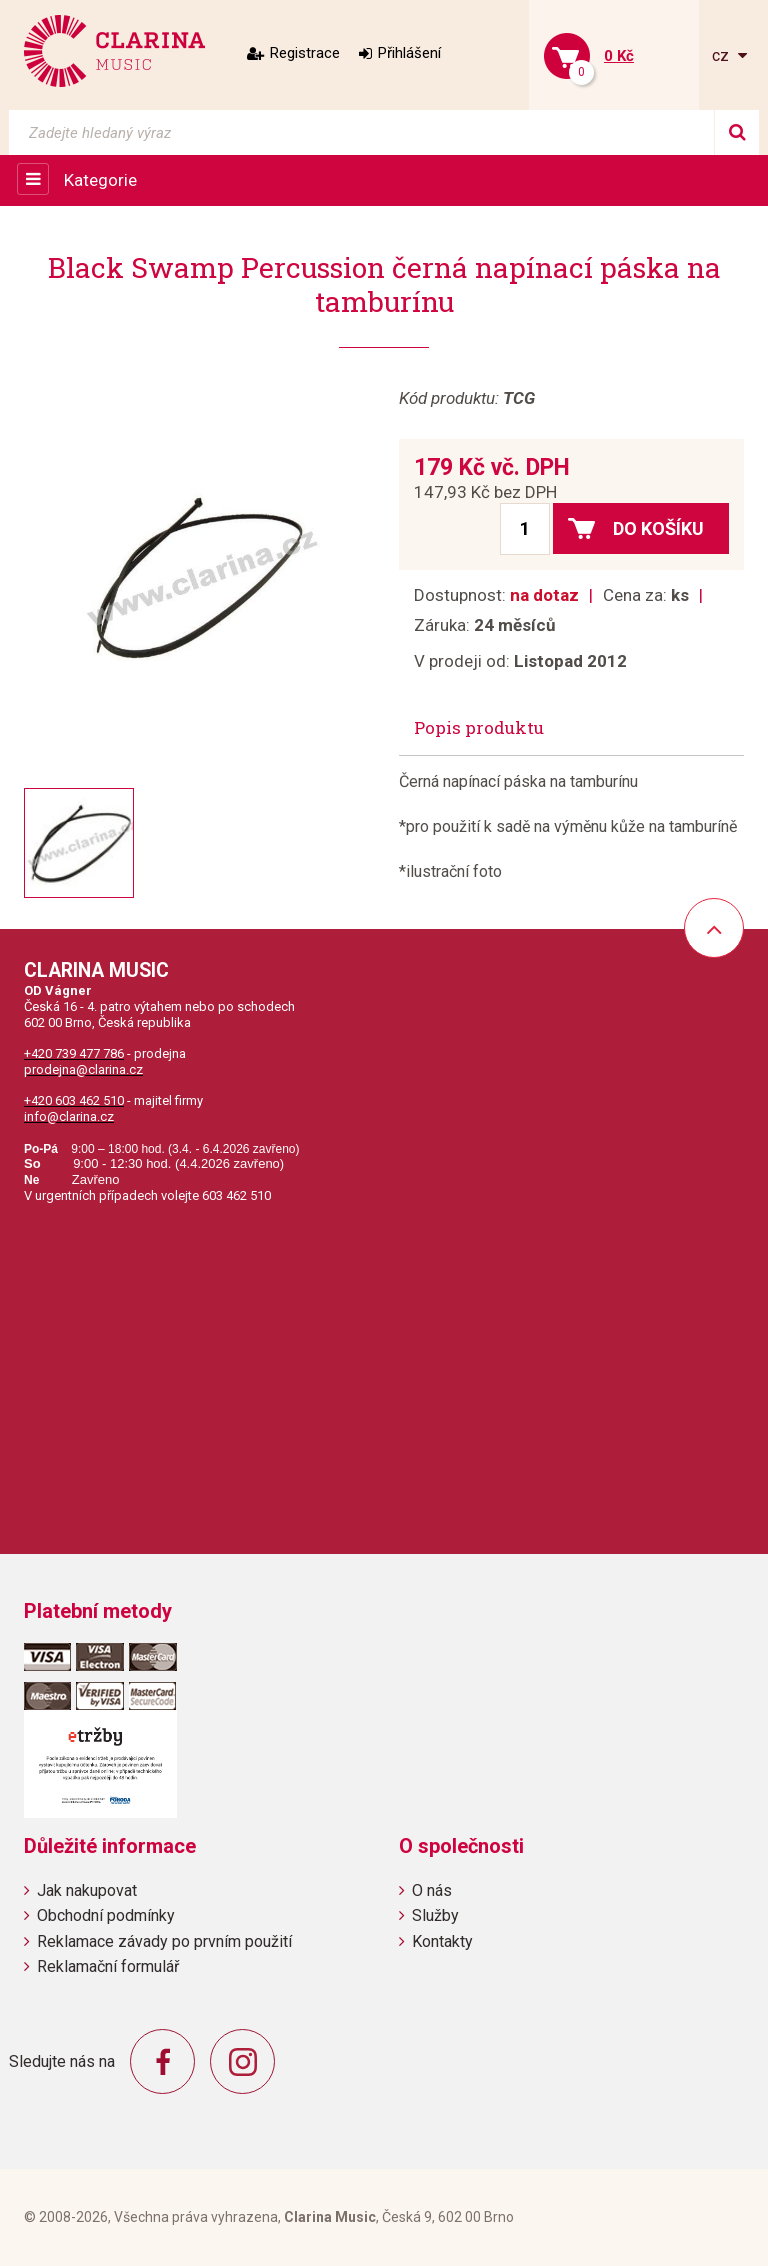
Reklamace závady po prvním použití (164, 1941)
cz (722, 55)
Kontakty (442, 1941)
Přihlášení (409, 53)
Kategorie (100, 180)
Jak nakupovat (87, 1890)
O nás (432, 1890)
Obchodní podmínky (106, 1915)
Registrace (305, 53)
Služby (435, 1915)
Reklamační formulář (108, 1966)
